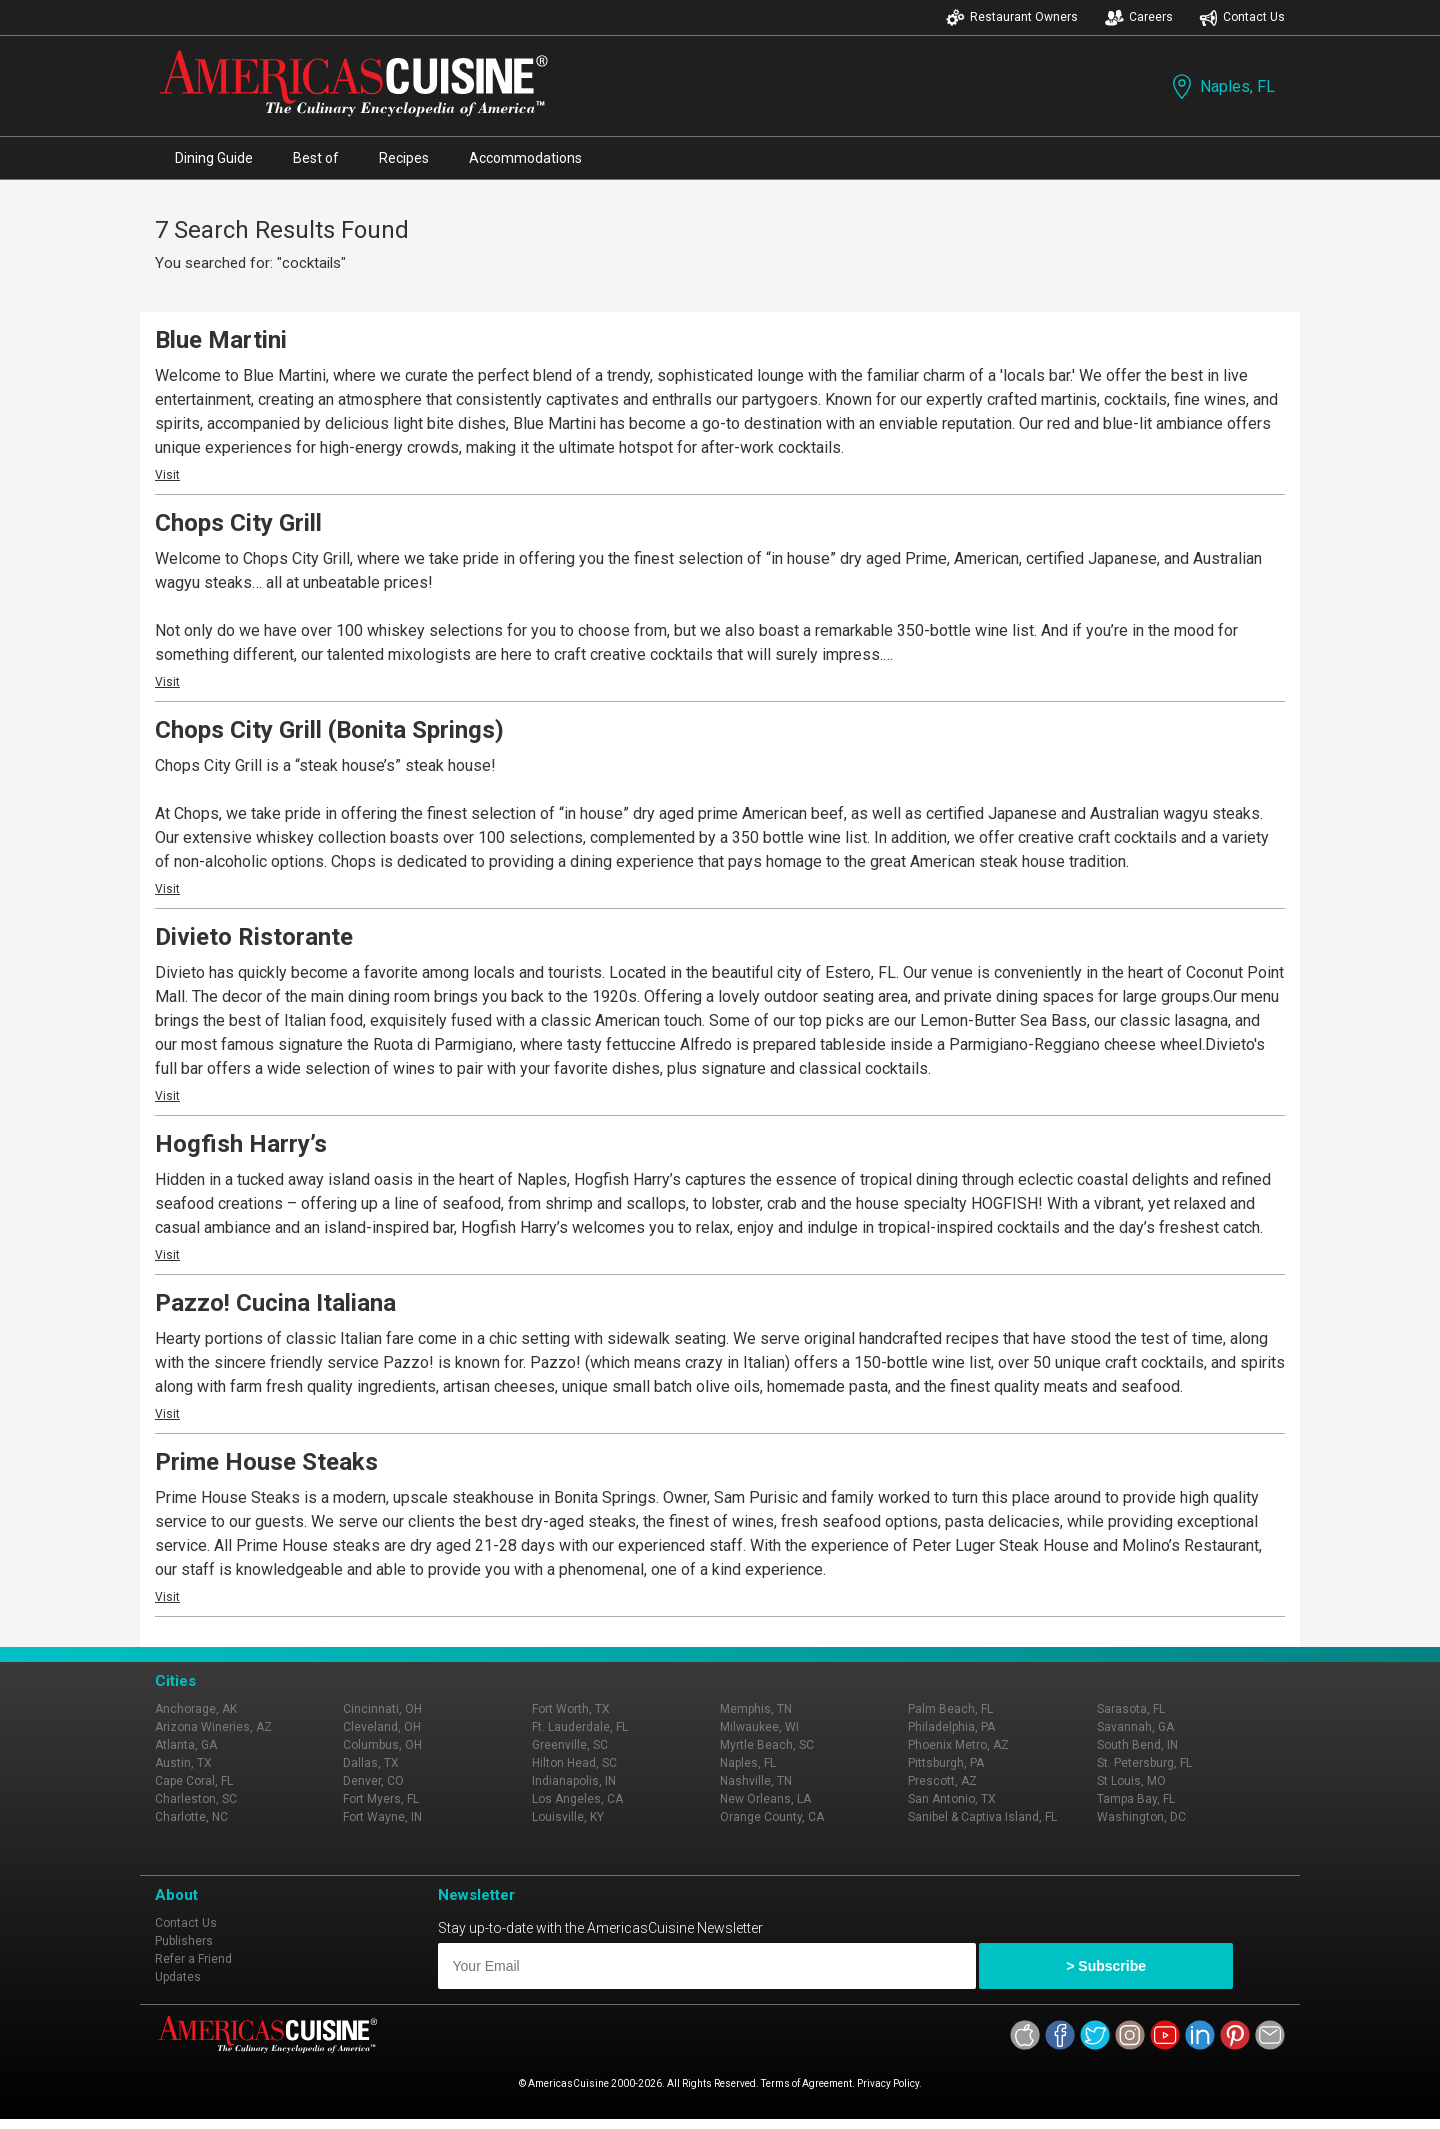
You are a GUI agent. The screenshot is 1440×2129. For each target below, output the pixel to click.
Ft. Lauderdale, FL (580, 1727)
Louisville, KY (568, 1817)
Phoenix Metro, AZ (958, 1745)
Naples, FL (1221, 86)
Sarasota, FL (1131, 1709)
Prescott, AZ (942, 1781)
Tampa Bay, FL (1136, 1799)
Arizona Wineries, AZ (213, 1727)
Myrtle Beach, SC (767, 1745)
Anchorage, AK (196, 1709)
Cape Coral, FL (194, 1781)
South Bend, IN (1137, 1745)
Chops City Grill (238, 523)
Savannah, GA (1135, 1727)
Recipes (404, 158)
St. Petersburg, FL (1144, 1763)
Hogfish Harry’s (241, 1144)
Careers (1139, 17)
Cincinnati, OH (382, 1709)
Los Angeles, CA (577, 1799)
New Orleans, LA (765, 1799)
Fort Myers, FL (381, 1799)
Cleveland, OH (382, 1727)
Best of (316, 158)
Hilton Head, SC (574, 1763)
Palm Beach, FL (950, 1709)
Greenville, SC (570, 1745)
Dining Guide (214, 158)
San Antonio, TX (952, 1799)
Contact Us (1242, 17)
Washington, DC (1141, 1817)
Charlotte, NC (191, 1817)
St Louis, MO (1131, 1781)
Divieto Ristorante (254, 937)
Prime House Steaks (266, 1462)
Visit (167, 475)
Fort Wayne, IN (382, 1817)
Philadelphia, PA (951, 1727)
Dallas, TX (371, 1763)
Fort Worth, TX (571, 1709)
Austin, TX (183, 1763)
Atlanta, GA (186, 1745)
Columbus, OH (382, 1745)
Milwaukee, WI (759, 1727)
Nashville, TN (756, 1781)
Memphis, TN (756, 1709)
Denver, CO (373, 1781)
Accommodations (525, 158)
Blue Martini (221, 340)
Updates (178, 1977)
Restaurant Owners (1012, 17)
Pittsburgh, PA (946, 1763)
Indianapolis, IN (574, 1781)
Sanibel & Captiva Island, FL (982, 1817)
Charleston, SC (196, 1799)
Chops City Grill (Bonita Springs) (329, 730)
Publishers (184, 1941)
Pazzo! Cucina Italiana (275, 1303)
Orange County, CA (772, 1817)
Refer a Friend (193, 1959)
